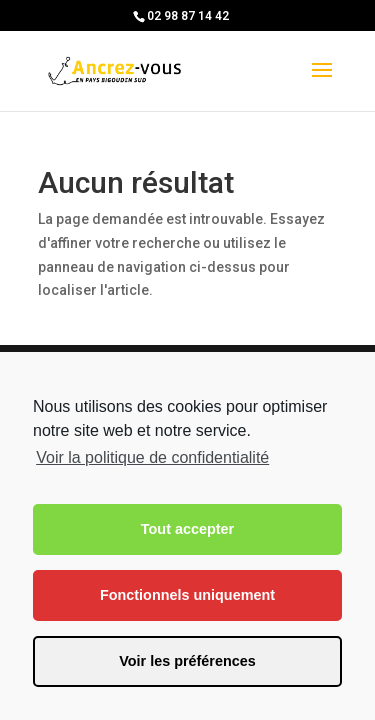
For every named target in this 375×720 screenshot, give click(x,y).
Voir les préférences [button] (187, 661)
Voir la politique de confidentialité (152, 457)
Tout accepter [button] (187, 529)
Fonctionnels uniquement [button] (187, 595)
